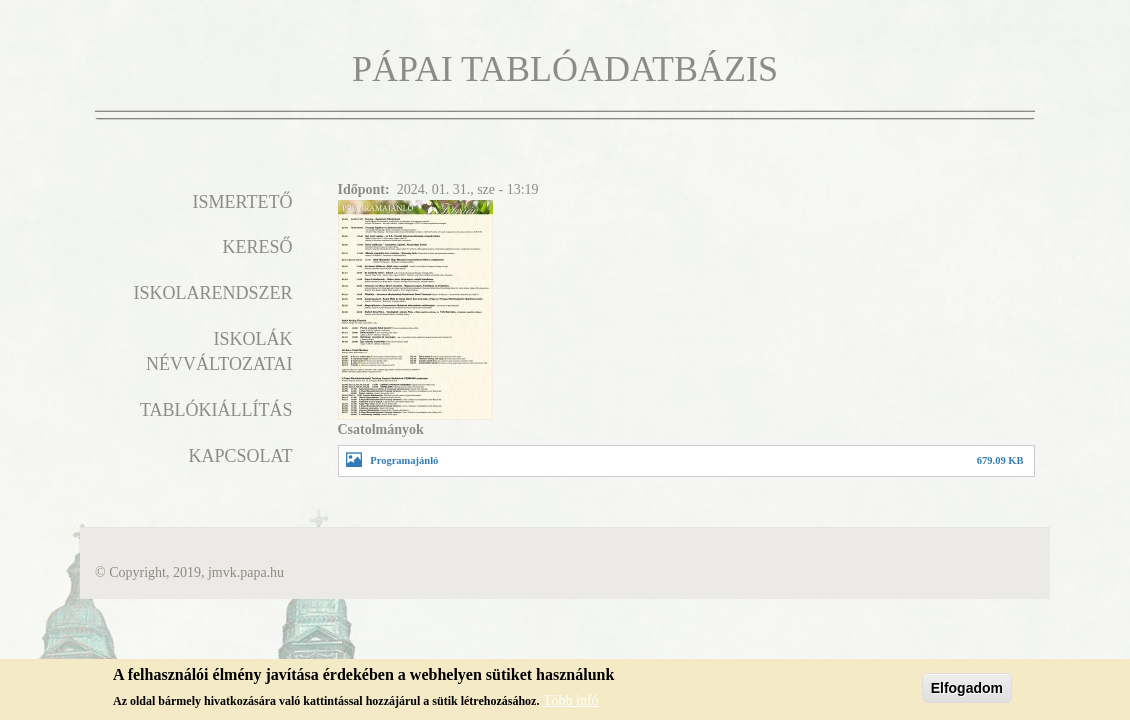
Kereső (257, 247)
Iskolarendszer (212, 293)
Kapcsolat (240, 456)
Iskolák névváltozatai (219, 352)
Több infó (571, 703)
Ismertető (243, 202)
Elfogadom (967, 691)
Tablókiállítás (216, 410)
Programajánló (404, 460)
